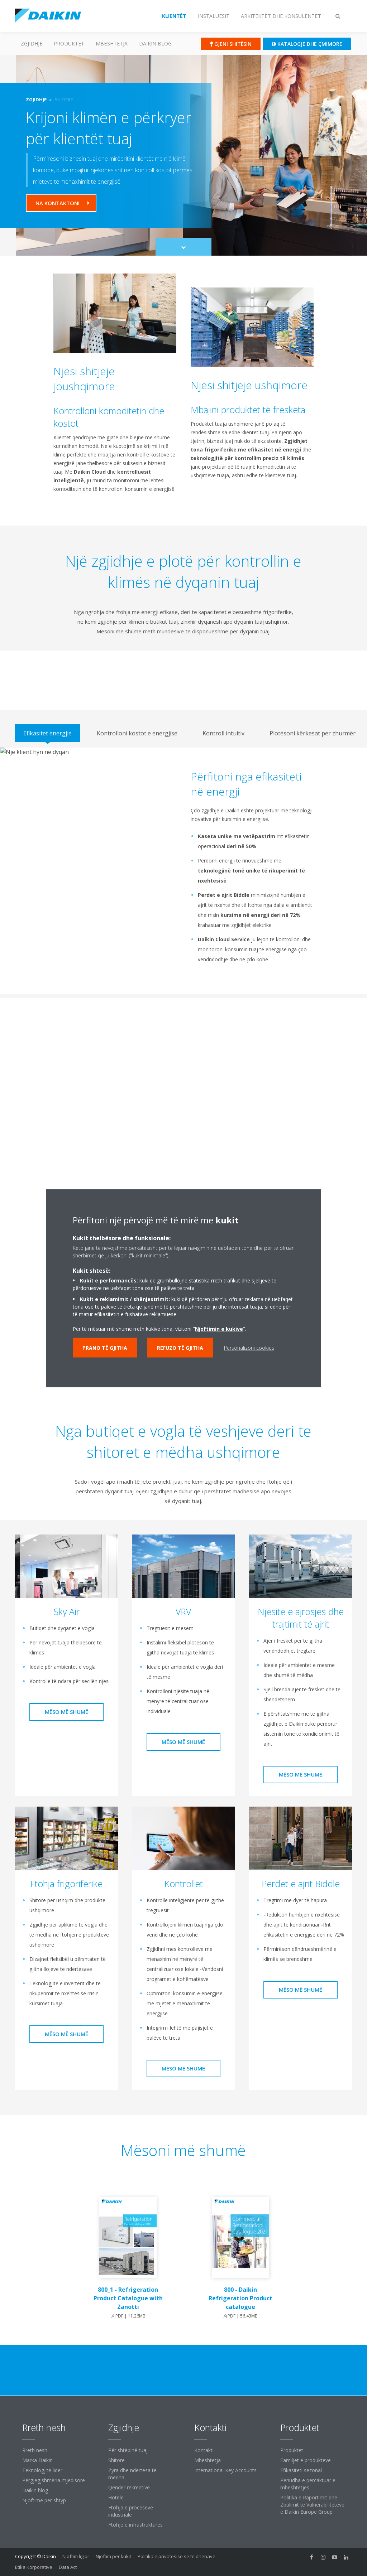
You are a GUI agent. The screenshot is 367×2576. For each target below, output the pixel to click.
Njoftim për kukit (113, 2556)
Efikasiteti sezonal (301, 2470)
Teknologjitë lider (42, 2470)
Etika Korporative (33, 2567)
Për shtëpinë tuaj (128, 2450)
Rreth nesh (34, 2450)
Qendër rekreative (129, 2487)
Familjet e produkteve (305, 2460)
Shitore (116, 2460)
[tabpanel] (183, 871)
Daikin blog (155, 43)
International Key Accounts (225, 2470)
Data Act (68, 2567)
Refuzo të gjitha (180, 1347)
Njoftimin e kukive (219, 1328)
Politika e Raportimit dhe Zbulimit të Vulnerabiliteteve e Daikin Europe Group (312, 2504)
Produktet (69, 43)
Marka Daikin (37, 2460)
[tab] (47, 733)
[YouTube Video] (183, 1089)
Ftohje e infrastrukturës (135, 2524)
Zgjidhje (31, 43)
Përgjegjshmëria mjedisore (53, 2480)
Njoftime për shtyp (44, 2500)
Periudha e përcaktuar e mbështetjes (307, 2484)
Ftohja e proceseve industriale (130, 2511)
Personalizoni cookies (249, 1347)
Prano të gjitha (104, 1347)
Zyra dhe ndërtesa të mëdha (132, 2474)
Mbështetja (112, 43)
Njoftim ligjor (75, 2556)
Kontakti (204, 2450)
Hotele (116, 2497)
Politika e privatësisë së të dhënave (176, 2556)
